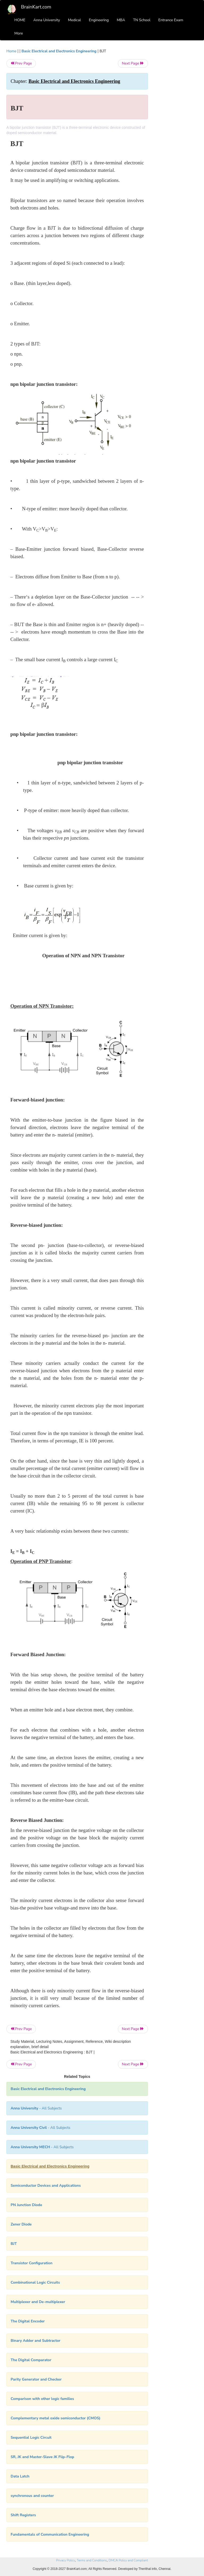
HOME (20, 20)
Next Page (133, 63)
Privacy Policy (65, 2560)
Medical (74, 20)
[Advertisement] (177, 128)
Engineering (99, 20)
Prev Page (21, 63)
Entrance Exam (170, 20)
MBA (121, 20)
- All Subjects (36, 2108)
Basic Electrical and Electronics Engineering (59, 51)
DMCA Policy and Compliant (128, 2560)
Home (11, 51)
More (18, 33)
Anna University (46, 20)
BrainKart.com (36, 7)
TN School (141, 20)
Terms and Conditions (92, 2560)
